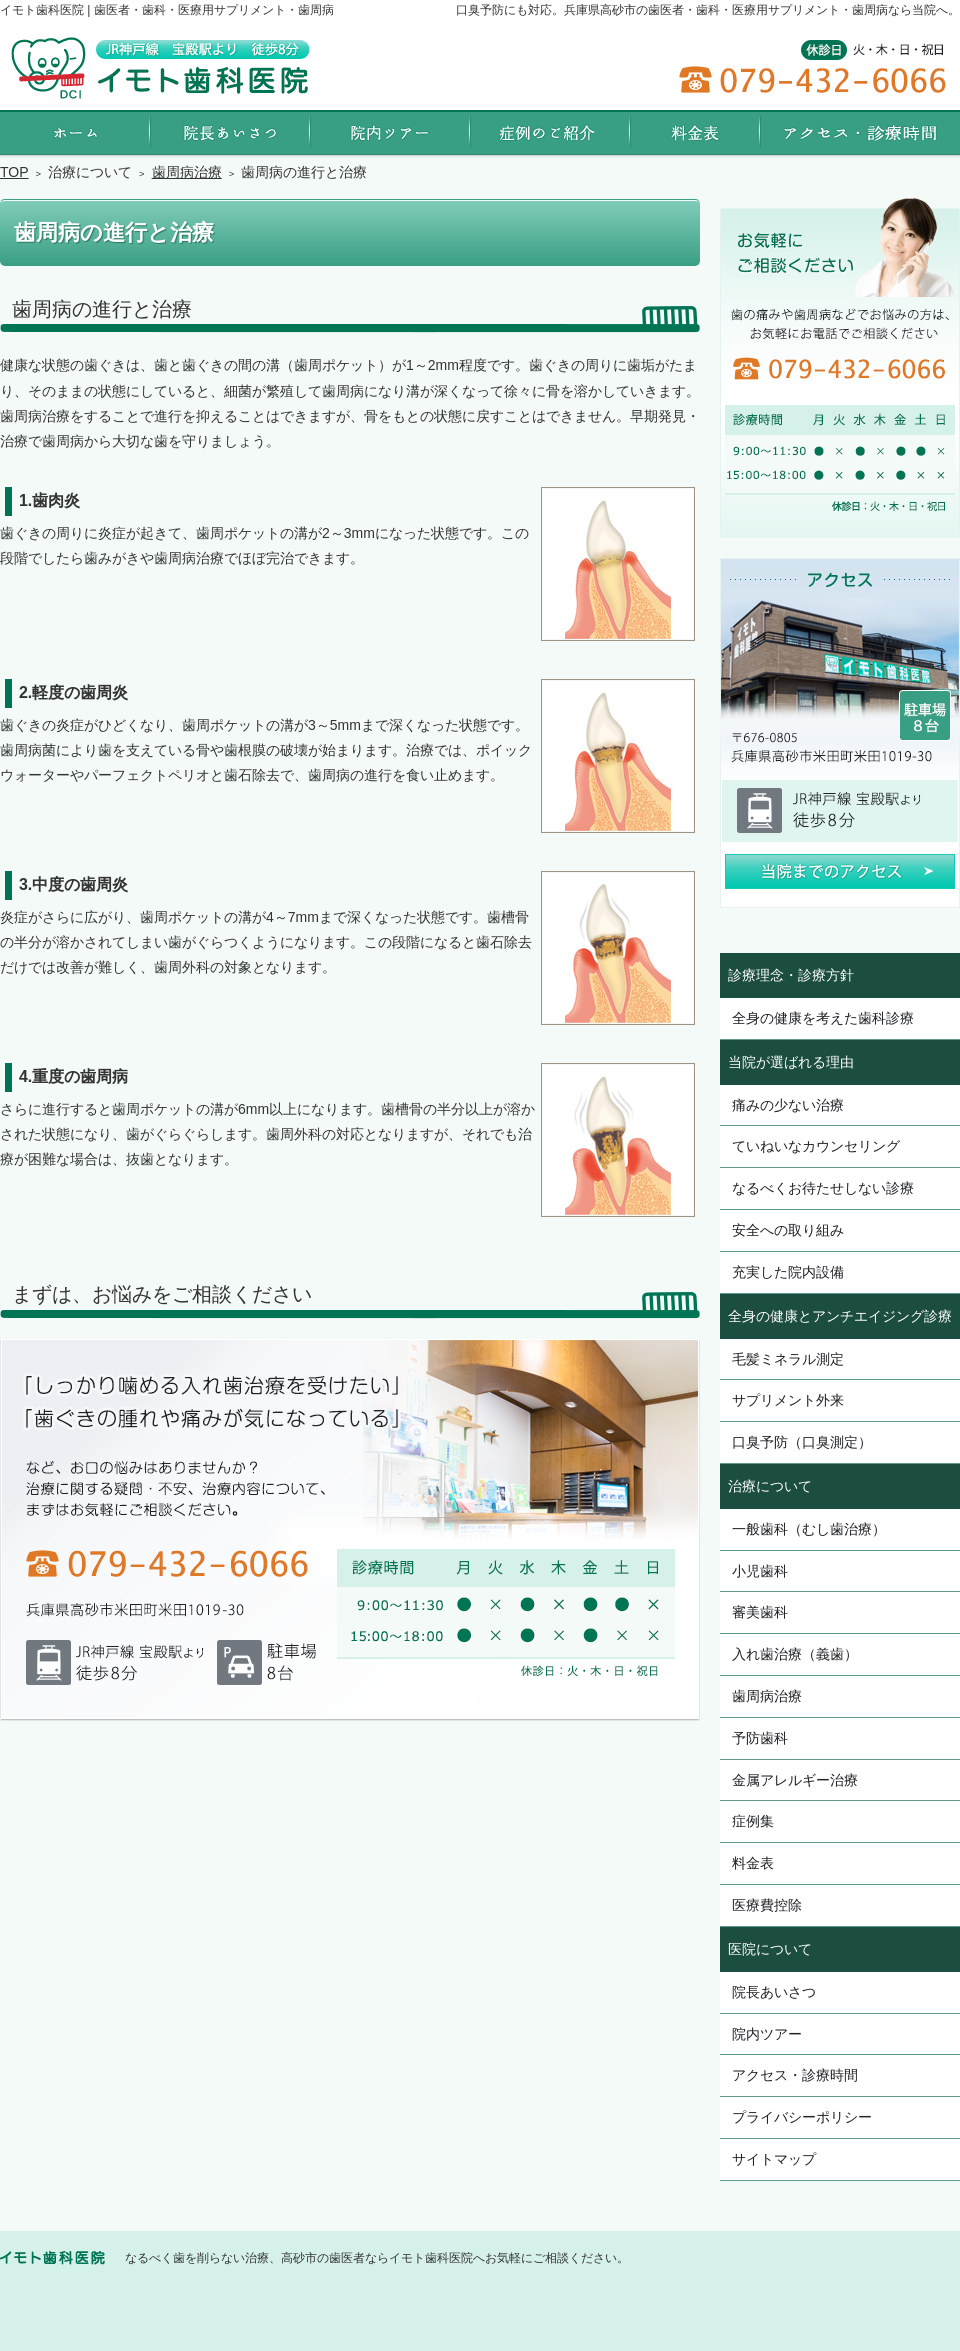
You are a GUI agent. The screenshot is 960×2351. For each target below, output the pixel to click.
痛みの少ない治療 (788, 1105)
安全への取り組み (788, 1230)
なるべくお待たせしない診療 (823, 1188)
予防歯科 (760, 1738)
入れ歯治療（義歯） (795, 1654)
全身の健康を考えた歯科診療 (823, 1018)
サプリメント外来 (788, 1400)
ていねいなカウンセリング (816, 1146)
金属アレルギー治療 (795, 1780)
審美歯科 (760, 1612)
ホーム (75, 132)
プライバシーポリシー (802, 2117)
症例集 (753, 1821)
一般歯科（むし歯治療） (809, 1529)
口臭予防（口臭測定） (802, 1442)
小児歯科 (760, 1571)
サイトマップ (774, 2159)
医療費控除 (767, 1905)
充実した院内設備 (788, 1272)
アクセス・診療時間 (795, 2075)
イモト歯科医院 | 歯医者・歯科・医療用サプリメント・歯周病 (167, 10)
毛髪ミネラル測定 (788, 1359)
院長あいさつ (774, 1992)
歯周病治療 (767, 1696)
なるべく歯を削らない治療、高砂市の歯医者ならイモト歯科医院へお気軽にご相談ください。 (377, 2258)
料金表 (753, 1863)
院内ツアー (767, 2034)
